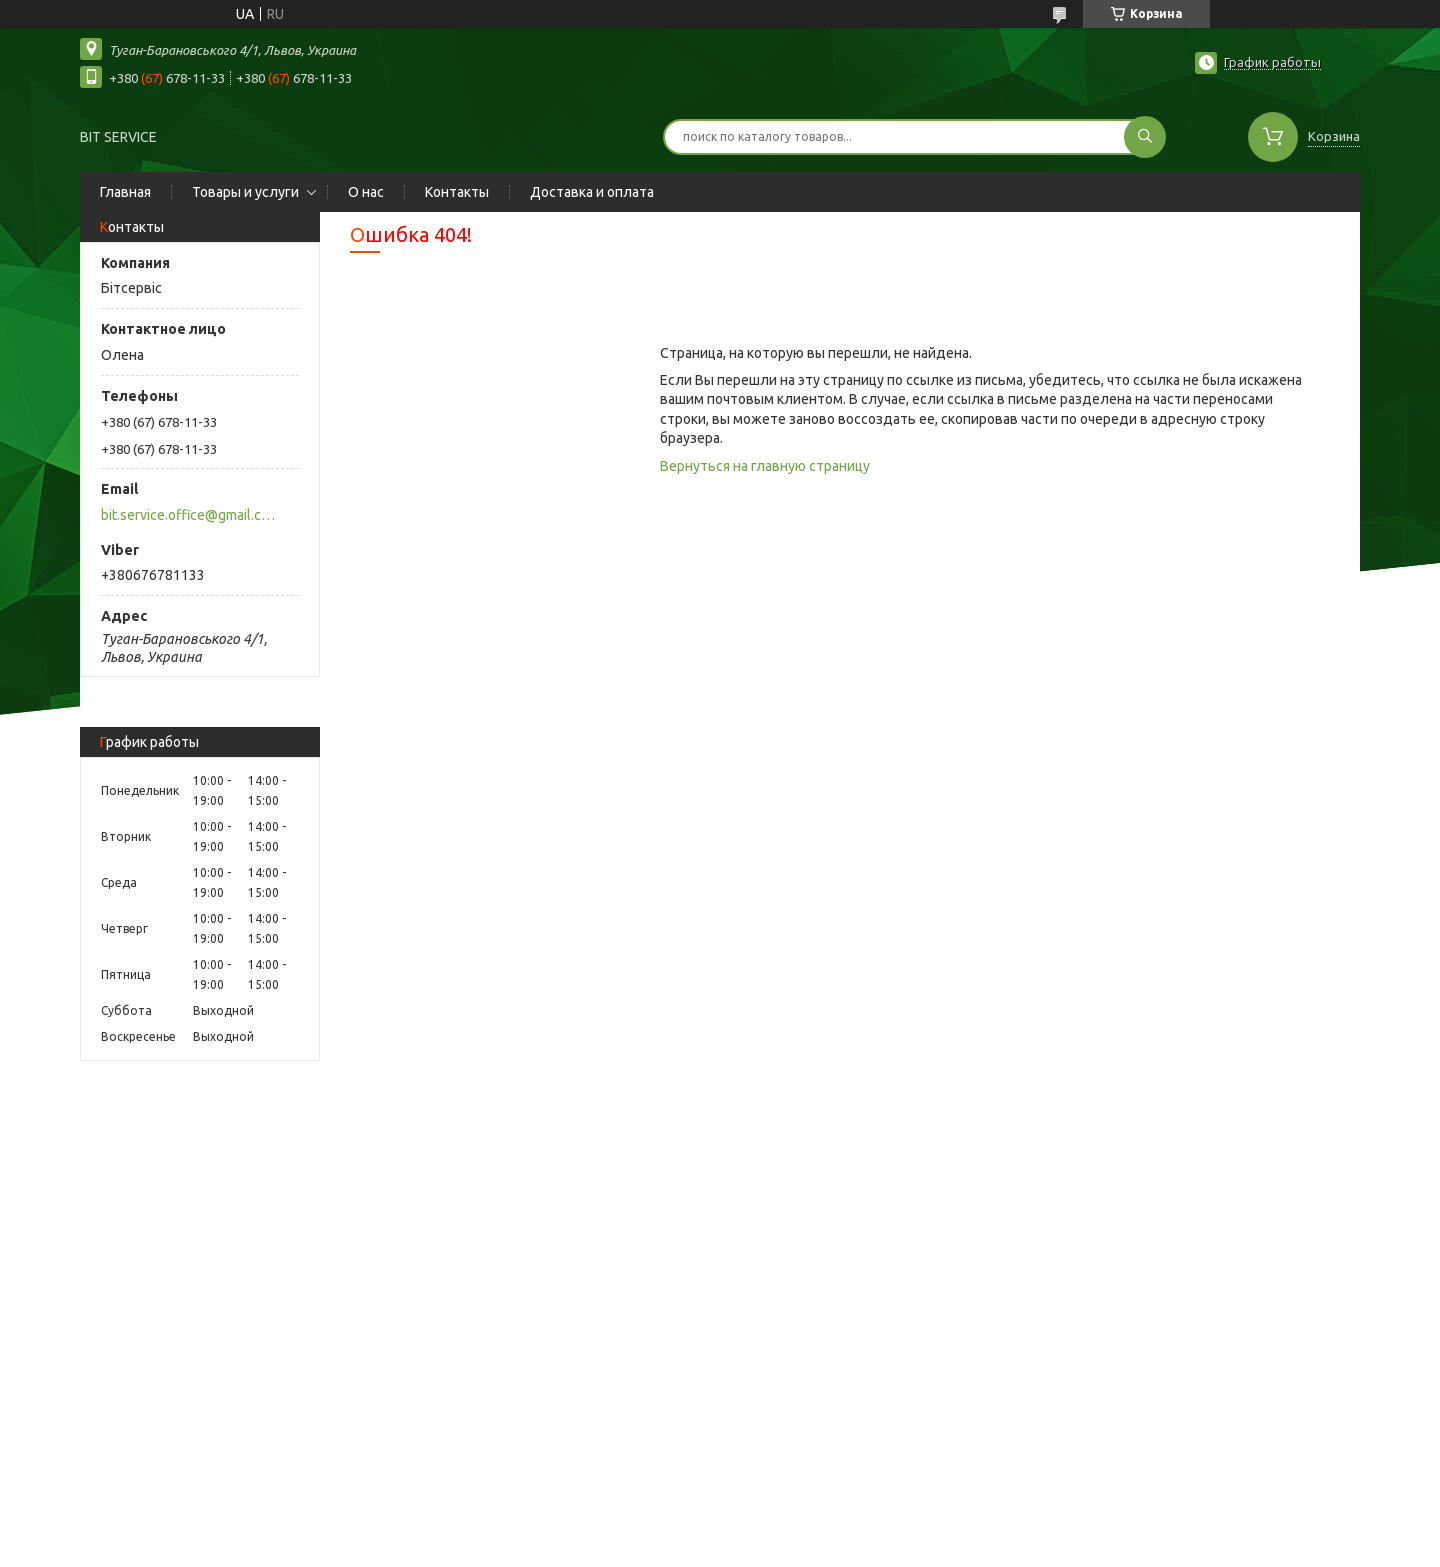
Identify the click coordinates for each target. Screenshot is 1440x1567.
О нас (366, 192)
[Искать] (1145, 137)
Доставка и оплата (592, 192)
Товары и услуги (245, 192)
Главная (125, 192)
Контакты (457, 192)
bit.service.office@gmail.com (188, 515)
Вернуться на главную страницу (765, 466)
